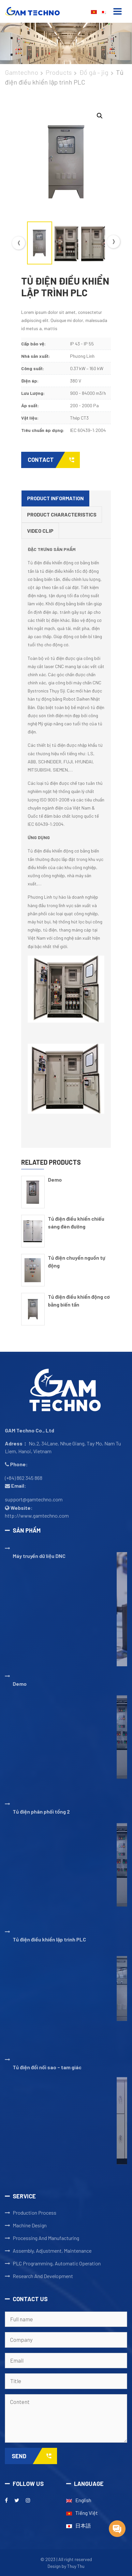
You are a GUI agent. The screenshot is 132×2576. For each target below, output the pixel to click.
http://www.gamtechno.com (37, 1515)
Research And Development (43, 2276)
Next (113, 241)
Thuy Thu (75, 2566)
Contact (54, 460)
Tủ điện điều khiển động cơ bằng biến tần (79, 1301)
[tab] (55, 498)
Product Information (55, 498)
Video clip (40, 531)
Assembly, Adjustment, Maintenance (52, 2250)
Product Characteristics (61, 514)
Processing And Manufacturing (46, 2238)
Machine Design (30, 2225)
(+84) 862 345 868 (23, 1478)
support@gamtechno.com (34, 1499)
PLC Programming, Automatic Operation (57, 2263)
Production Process (34, 2212)
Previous (18, 242)
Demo (55, 1179)
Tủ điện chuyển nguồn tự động (76, 1261)
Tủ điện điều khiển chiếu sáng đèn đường (76, 1222)
